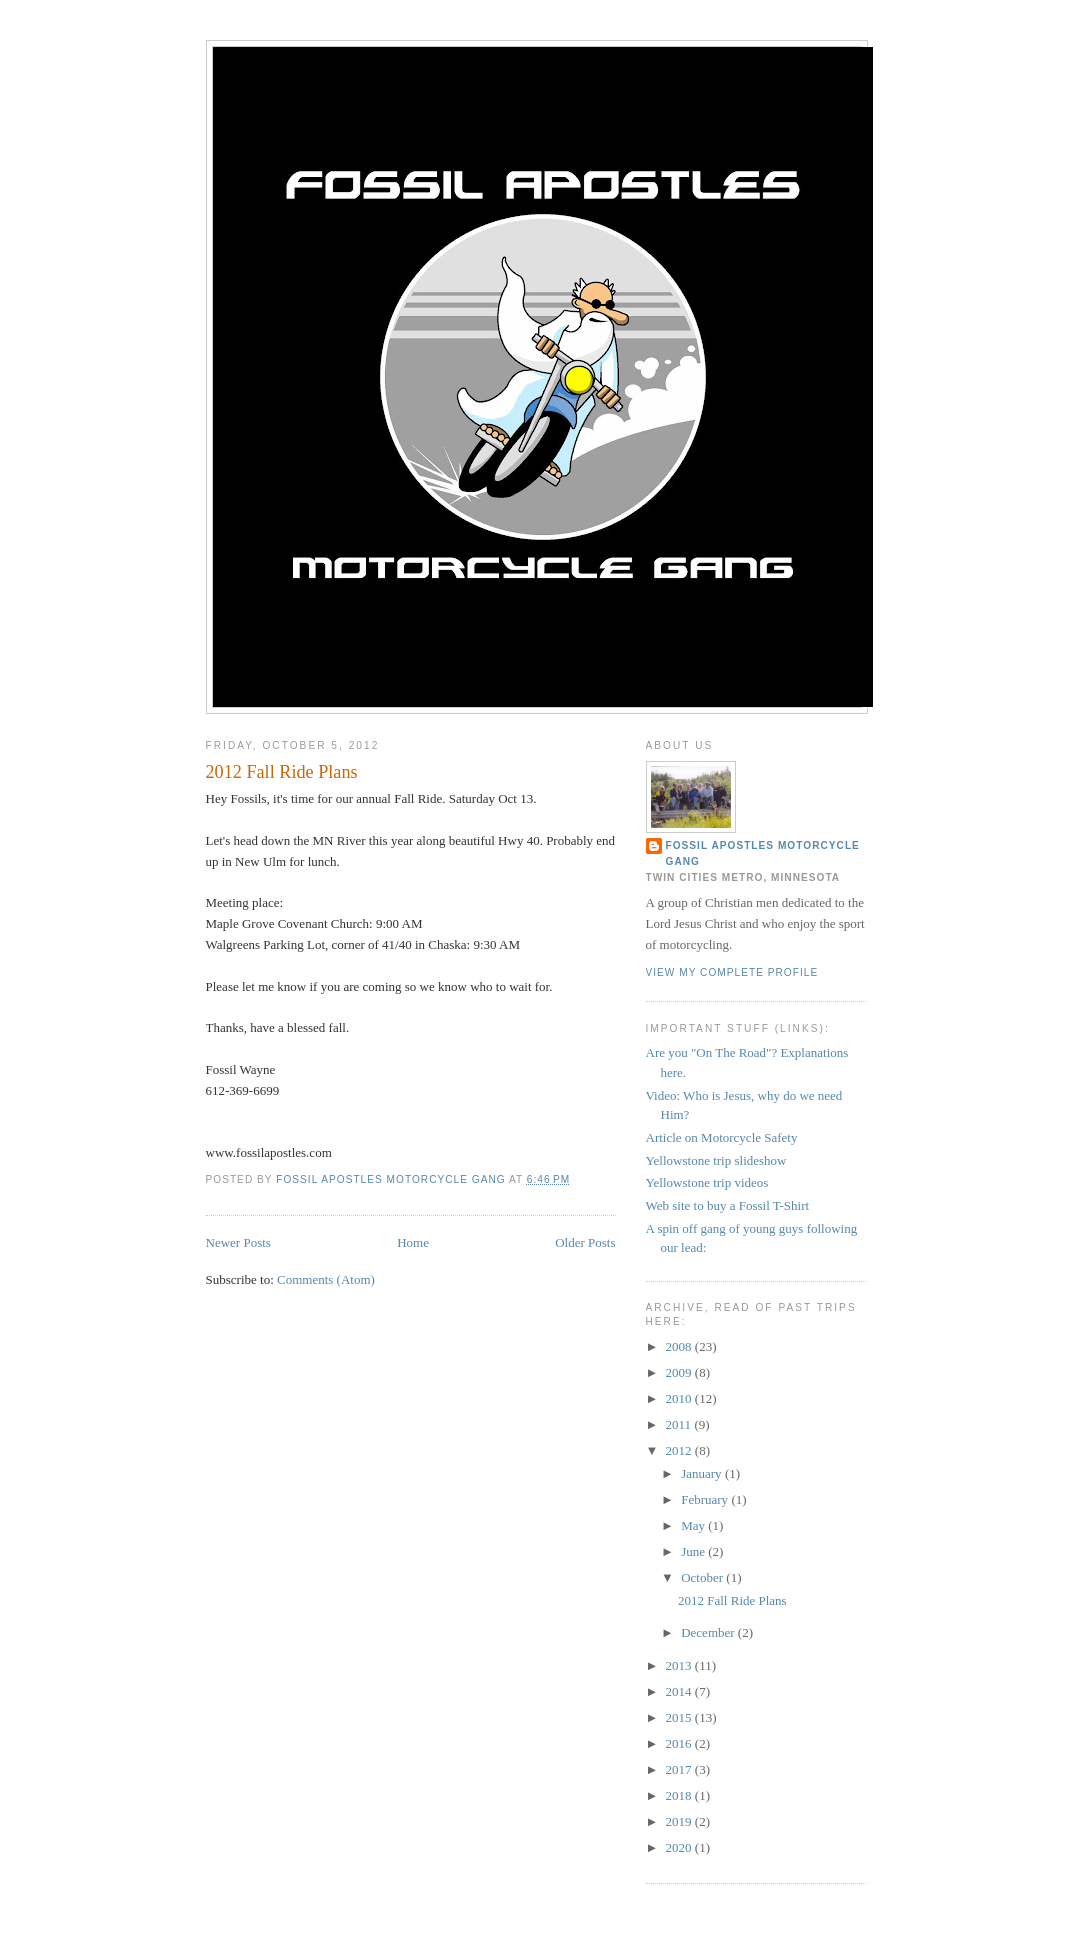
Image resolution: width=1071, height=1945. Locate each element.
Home (413, 1242)
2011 (680, 1424)
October (703, 1577)
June (694, 1551)
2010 (680, 1398)
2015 (680, 1717)
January (703, 1473)
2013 (680, 1665)
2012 (680, 1450)
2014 (680, 1691)
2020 (680, 1847)
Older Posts (585, 1242)
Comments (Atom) (326, 1279)
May (694, 1525)
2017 (680, 1769)
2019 (680, 1821)
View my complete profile (732, 972)
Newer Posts (238, 1242)
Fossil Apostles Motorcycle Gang (763, 853)
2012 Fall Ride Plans (282, 772)
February (706, 1499)
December (709, 1632)
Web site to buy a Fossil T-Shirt (728, 1205)
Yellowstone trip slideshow (716, 1160)
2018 (680, 1795)
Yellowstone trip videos (707, 1182)
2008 (680, 1346)
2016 (680, 1743)
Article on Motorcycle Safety (722, 1137)
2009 (680, 1372)
